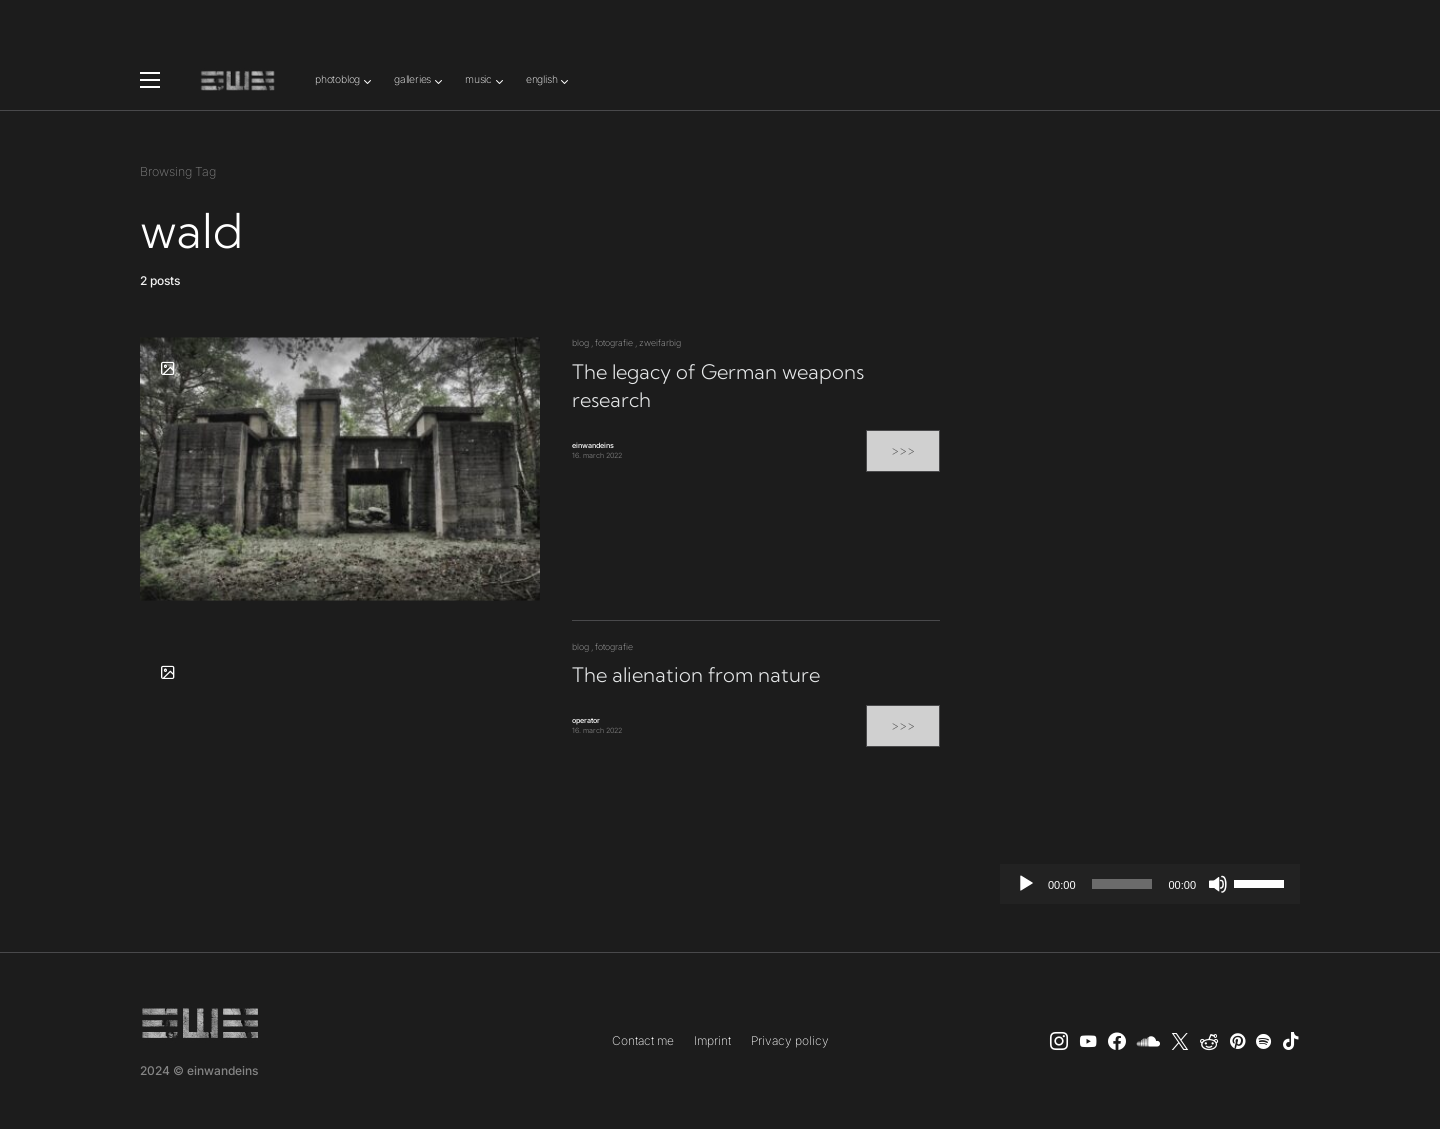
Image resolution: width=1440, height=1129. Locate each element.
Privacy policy (790, 1040)
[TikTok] (1291, 1041)
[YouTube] (1088, 1041)
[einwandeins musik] (1117, 1041)
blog (580, 342)
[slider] (1122, 884)
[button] (150, 80)
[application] (1150, 884)
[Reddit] (1209, 1041)
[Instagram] (1059, 1041)
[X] (1180, 1041)
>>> (903, 450)
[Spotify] (1263, 1041)
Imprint (712, 1040)
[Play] (1026, 884)
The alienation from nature (696, 674)
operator (586, 720)
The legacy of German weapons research (718, 385)
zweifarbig (660, 342)
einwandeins (593, 445)
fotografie (614, 342)
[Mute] (1218, 884)
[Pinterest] (1237, 1041)
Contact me (643, 1040)
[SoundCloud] (1148, 1041)
